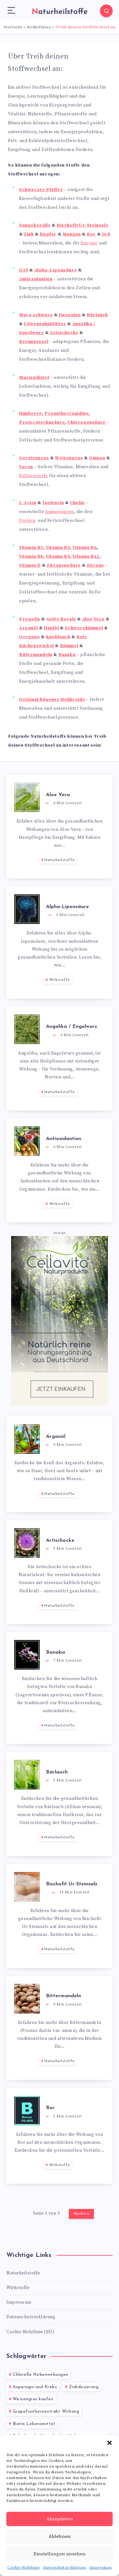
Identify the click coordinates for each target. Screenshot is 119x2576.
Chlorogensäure (86, 422)
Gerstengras (34, 458)
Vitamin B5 (58, 547)
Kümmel (69, 646)
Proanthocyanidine (66, 413)
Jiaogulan (70, 315)
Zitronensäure (64, 565)
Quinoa (97, 458)
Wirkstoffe (59, 980)
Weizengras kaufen (33, 2399)
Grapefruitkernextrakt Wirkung (46, 2411)
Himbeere (30, 413)
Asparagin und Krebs (35, 2387)
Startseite (13, 27)
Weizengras (69, 458)
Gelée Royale (61, 619)
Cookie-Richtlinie (23, 2567)
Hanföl (51, 628)
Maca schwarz (36, 315)
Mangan (72, 234)
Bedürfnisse (39, 27)
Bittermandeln (35, 655)
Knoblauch (58, 637)
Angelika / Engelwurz (71, 1026)
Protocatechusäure (42, 422)
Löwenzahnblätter (45, 324)
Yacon (26, 467)
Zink (29, 234)
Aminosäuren (59, 512)
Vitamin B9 (58, 556)
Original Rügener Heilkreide (52, 699)
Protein (27, 520)
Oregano (29, 637)
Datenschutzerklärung (64, 2567)
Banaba (67, 655)
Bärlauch (97, 315)
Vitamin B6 (84, 547)
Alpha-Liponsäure (55, 270)
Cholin (77, 503)
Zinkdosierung (84, 2387)
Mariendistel (34, 377)
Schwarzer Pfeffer (41, 190)
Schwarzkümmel (84, 628)
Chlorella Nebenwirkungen (40, 2374)
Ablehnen (60, 2536)
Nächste (81, 2214)
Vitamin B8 (31, 556)
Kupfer (48, 234)
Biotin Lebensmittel (34, 2424)
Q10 (23, 270)
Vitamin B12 (85, 556)
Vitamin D (30, 565)
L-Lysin (27, 503)
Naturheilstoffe (59, 860)
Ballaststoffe (33, 476)
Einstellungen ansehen (60, 2554)
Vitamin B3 (31, 547)
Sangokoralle (34, 225)
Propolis (29, 619)
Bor (91, 234)
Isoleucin (53, 503)
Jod (106, 234)
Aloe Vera (93, 619)
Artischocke (64, 333)
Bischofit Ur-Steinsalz (82, 225)
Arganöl (28, 628)
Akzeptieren (59, 2519)
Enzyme (89, 243)
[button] (109, 2443)
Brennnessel (34, 342)
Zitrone (95, 565)
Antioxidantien (35, 279)
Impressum (100, 2567)
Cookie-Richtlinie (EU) (30, 2332)
